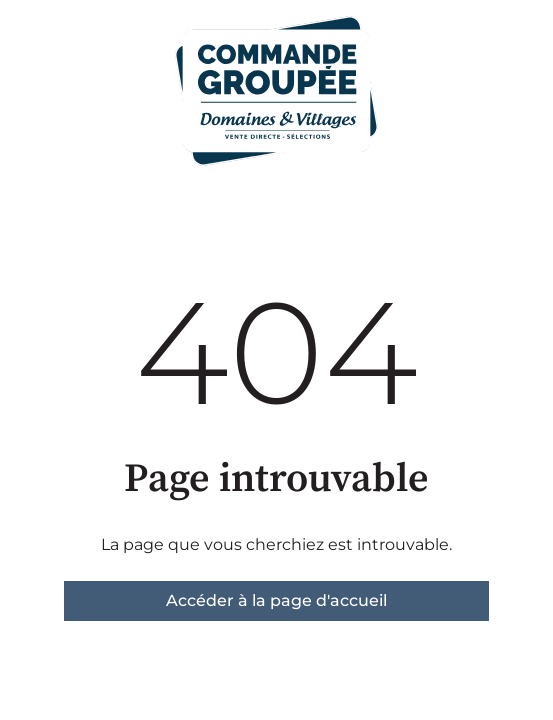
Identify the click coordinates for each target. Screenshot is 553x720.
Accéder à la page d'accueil (276, 600)
